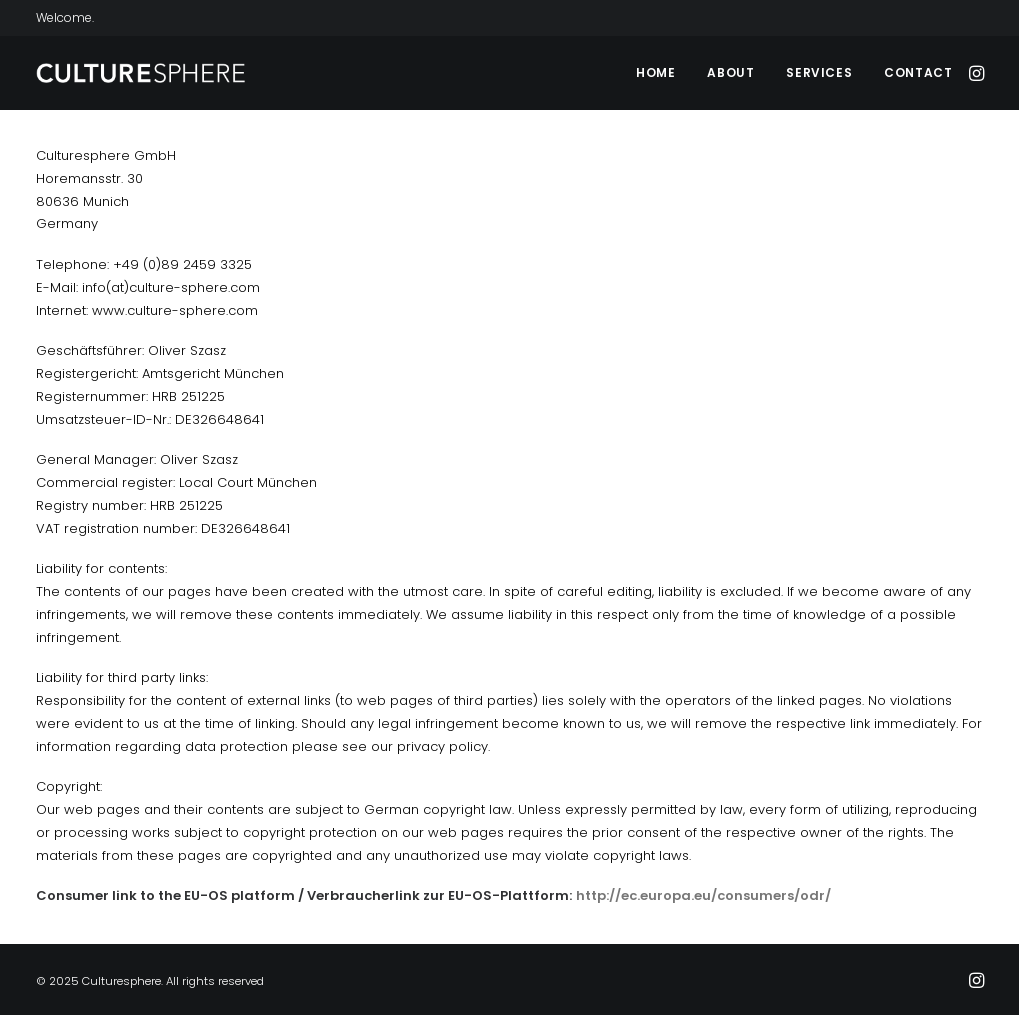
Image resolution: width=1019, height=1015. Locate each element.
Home (655, 72)
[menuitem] (655, 73)
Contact (918, 72)
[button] (975, 73)
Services (819, 72)
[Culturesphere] (142, 73)
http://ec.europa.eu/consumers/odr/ (703, 895)
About (730, 72)
